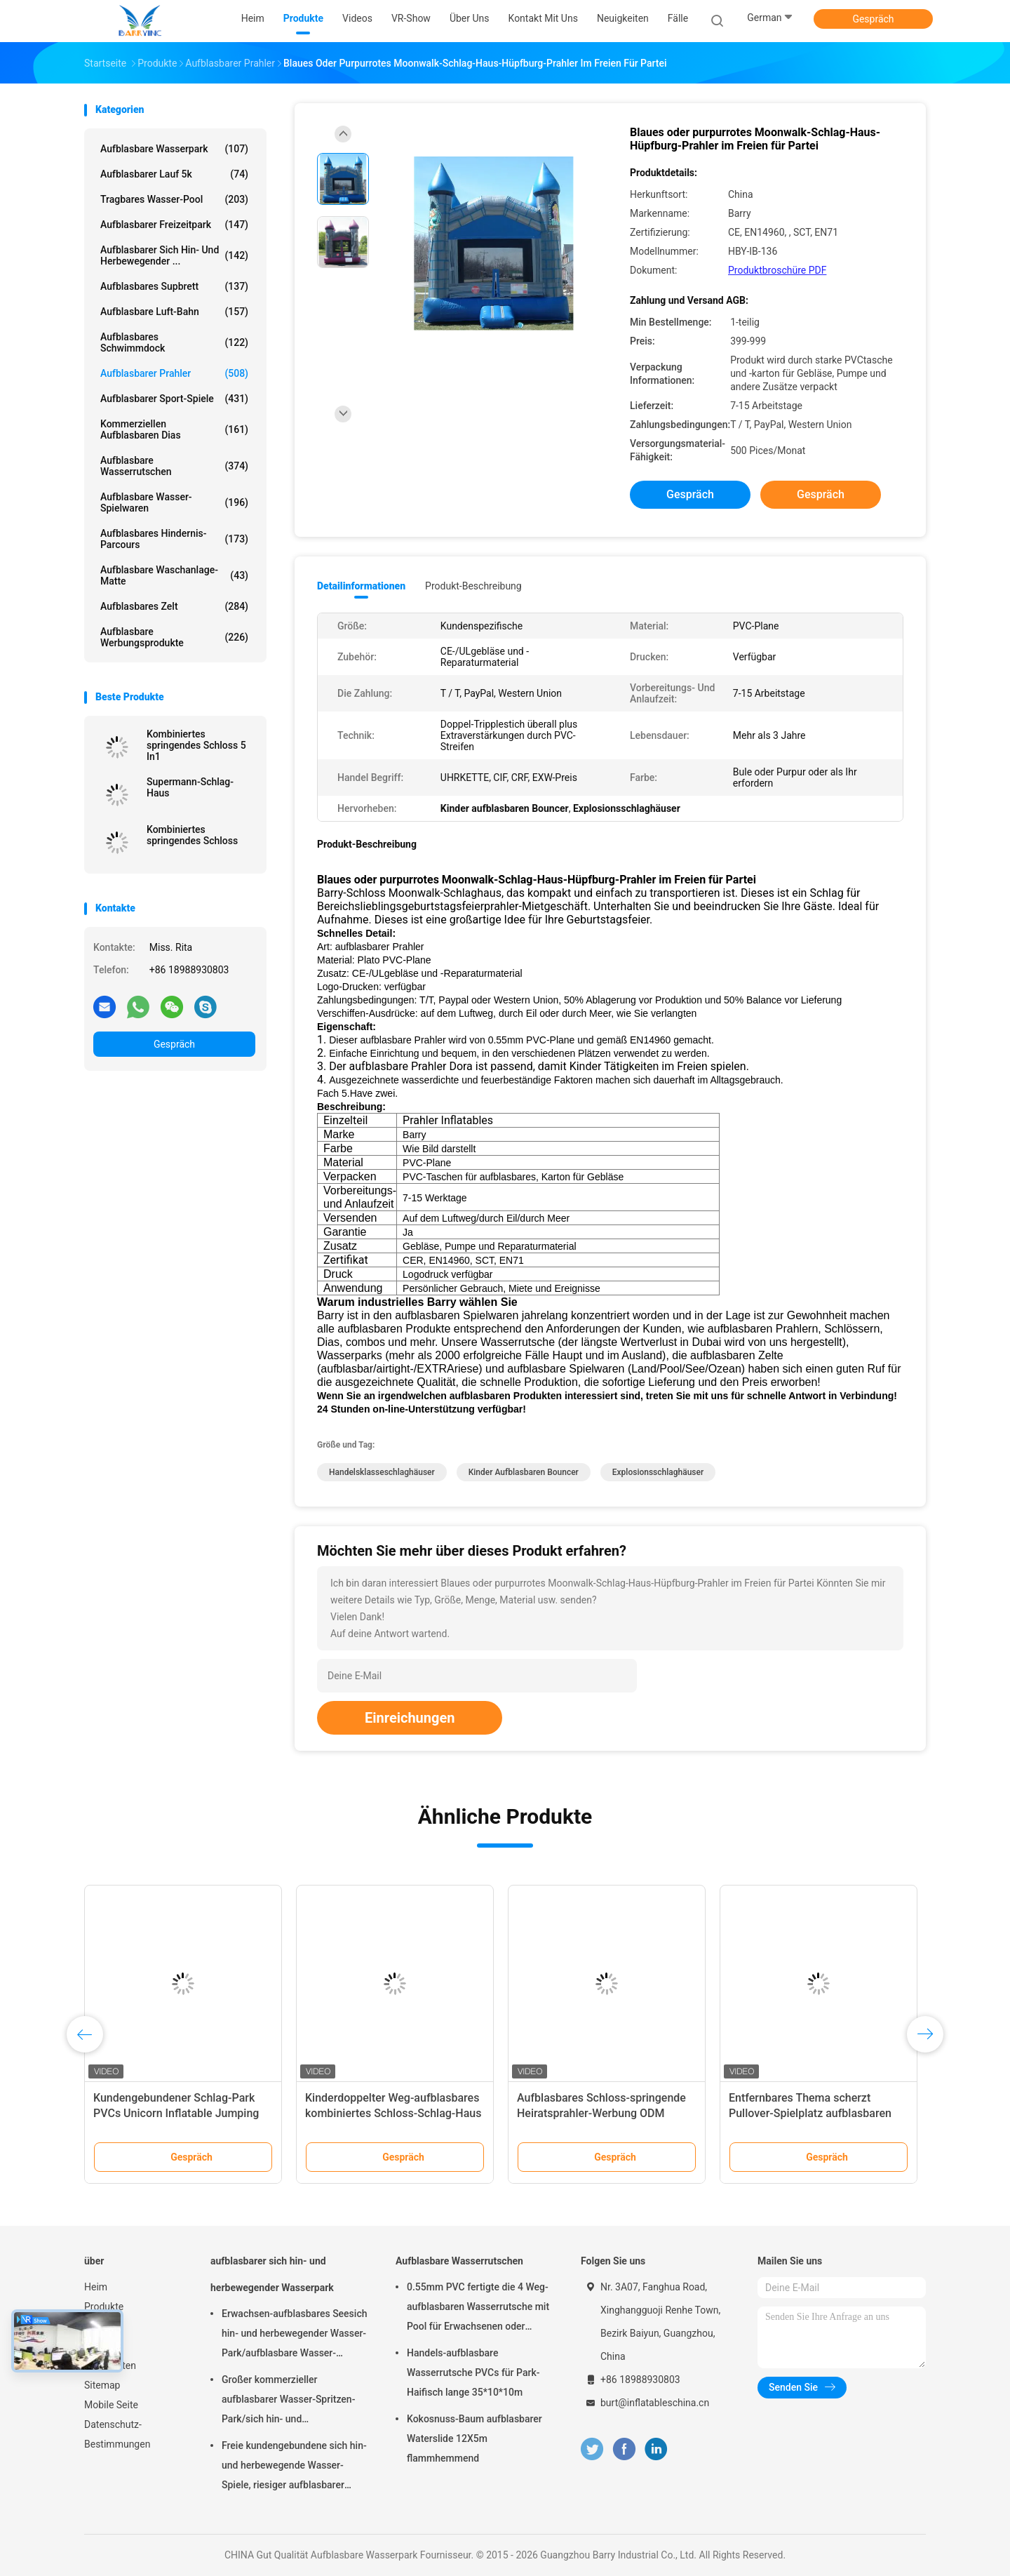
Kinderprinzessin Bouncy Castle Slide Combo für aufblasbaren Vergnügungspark (596, 2113)
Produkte (103, 2306)
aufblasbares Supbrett (174, 286)
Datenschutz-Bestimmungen (117, 2434)
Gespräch (873, 19)
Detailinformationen (361, 586)
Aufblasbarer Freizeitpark (174, 225)
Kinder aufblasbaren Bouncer (524, 1472)
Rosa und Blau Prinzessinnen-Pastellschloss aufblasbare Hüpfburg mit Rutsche (803, 2113)
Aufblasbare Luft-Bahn (174, 312)
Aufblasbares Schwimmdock (174, 342)
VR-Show (103, 2326)
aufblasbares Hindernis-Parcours (174, 539)
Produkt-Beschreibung (473, 586)
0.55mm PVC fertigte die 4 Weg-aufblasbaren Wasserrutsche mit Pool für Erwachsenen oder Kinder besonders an (478, 2308)
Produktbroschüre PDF (777, 270)
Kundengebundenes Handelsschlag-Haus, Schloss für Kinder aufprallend (388, 2113)
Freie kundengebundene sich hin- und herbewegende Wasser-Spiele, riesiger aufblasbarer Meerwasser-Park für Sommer (294, 2467)
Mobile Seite (111, 2404)
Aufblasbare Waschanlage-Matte (174, 575)
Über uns (103, 2345)
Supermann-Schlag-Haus (190, 787)
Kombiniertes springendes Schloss (192, 835)
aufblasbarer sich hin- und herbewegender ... (174, 255)
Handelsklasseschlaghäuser (382, 1472)
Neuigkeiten (110, 2365)
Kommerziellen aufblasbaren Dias (174, 429)
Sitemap (102, 2385)
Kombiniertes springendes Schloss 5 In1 (196, 745)
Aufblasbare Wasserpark (174, 149)
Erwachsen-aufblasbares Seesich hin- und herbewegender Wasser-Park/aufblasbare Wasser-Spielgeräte (294, 2335)
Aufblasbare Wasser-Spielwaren (174, 502)
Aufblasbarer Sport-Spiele (174, 399)
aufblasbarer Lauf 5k (174, 174)
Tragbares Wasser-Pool (174, 199)
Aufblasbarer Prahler (174, 373)
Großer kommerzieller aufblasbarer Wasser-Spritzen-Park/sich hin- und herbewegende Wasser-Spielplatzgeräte (288, 2401)
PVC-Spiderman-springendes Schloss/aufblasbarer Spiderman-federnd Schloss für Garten (177, 2113)
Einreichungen (409, 1717)
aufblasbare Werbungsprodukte (174, 637)
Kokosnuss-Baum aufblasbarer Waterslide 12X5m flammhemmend (474, 2438)
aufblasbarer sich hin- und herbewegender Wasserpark (272, 2274)
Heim (95, 2287)
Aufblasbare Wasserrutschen (174, 466)
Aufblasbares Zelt (174, 606)
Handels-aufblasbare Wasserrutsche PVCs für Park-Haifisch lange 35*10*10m (473, 2372)
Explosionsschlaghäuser (657, 1472)
